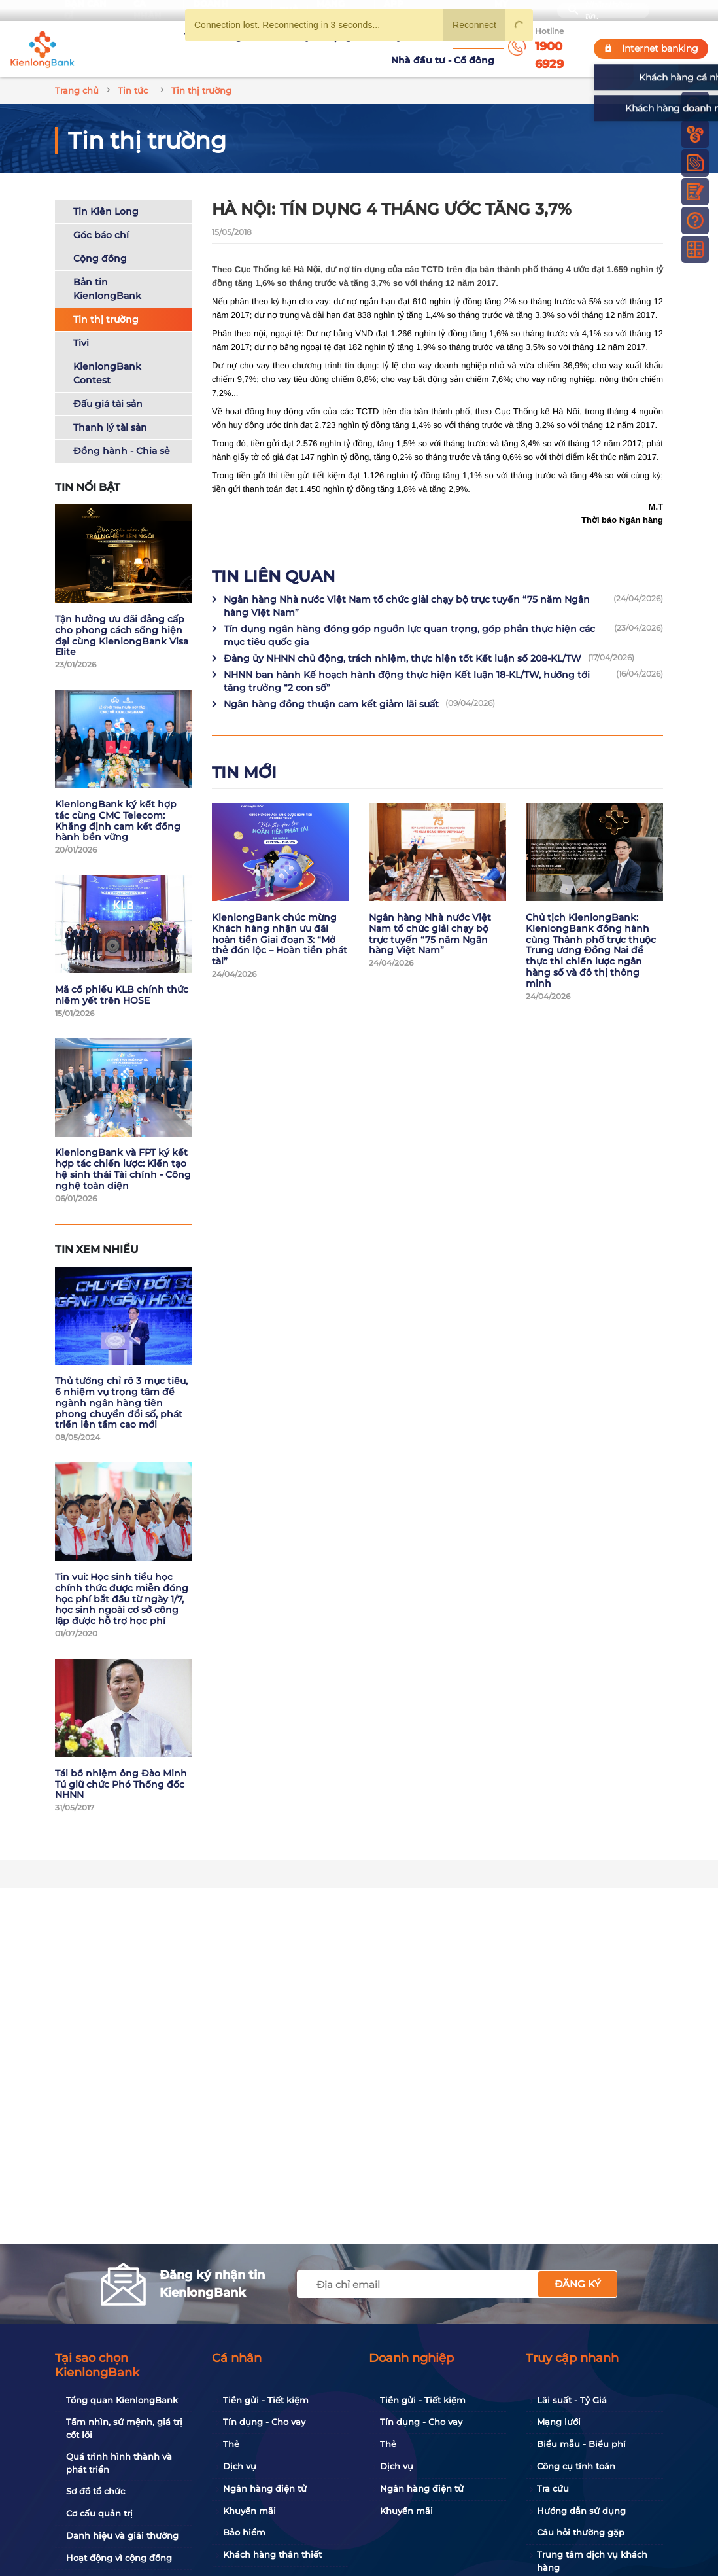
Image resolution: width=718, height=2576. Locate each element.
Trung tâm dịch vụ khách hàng (592, 2561)
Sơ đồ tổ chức (95, 2491)
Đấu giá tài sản (108, 385)
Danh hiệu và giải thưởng (122, 2535)
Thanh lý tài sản (110, 409)
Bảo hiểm (244, 2532)
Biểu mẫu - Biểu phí (581, 2444)
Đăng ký (578, 2284)
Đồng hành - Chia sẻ (121, 432)
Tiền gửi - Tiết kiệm (266, 2400)
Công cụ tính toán (576, 2466)
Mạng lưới (559, 2421)
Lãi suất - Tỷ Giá (572, 2400)
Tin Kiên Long (106, 193)
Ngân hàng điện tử (265, 2488)
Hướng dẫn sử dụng (581, 2510)
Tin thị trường (106, 301)
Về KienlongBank (171, 39)
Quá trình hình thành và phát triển (119, 2463)
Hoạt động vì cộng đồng (119, 2557)
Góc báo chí (101, 216)
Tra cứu (553, 2488)
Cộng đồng (100, 240)
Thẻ (231, 2444)
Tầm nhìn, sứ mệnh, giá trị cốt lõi (124, 2428)
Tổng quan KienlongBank (122, 2400)
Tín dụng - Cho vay (264, 2421)
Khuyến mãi (249, 2510)
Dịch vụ (239, 2466)
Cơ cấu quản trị (99, 2513)
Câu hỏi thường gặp (580, 2532)
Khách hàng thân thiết (272, 2554)
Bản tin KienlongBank (107, 270)
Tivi (81, 324)
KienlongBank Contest (107, 355)
